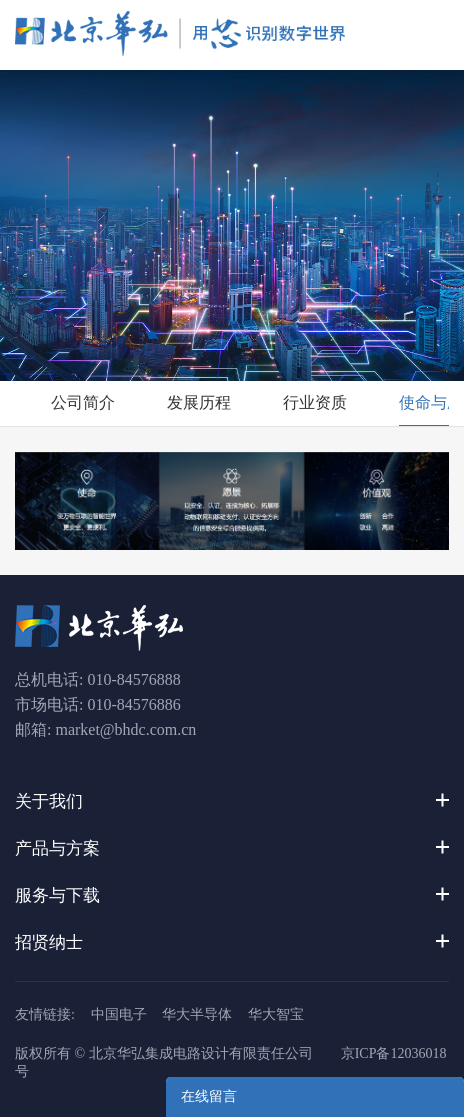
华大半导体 (197, 1014)
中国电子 (119, 1014)
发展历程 (199, 402)
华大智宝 (276, 1014)
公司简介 (83, 402)
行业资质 (315, 402)
